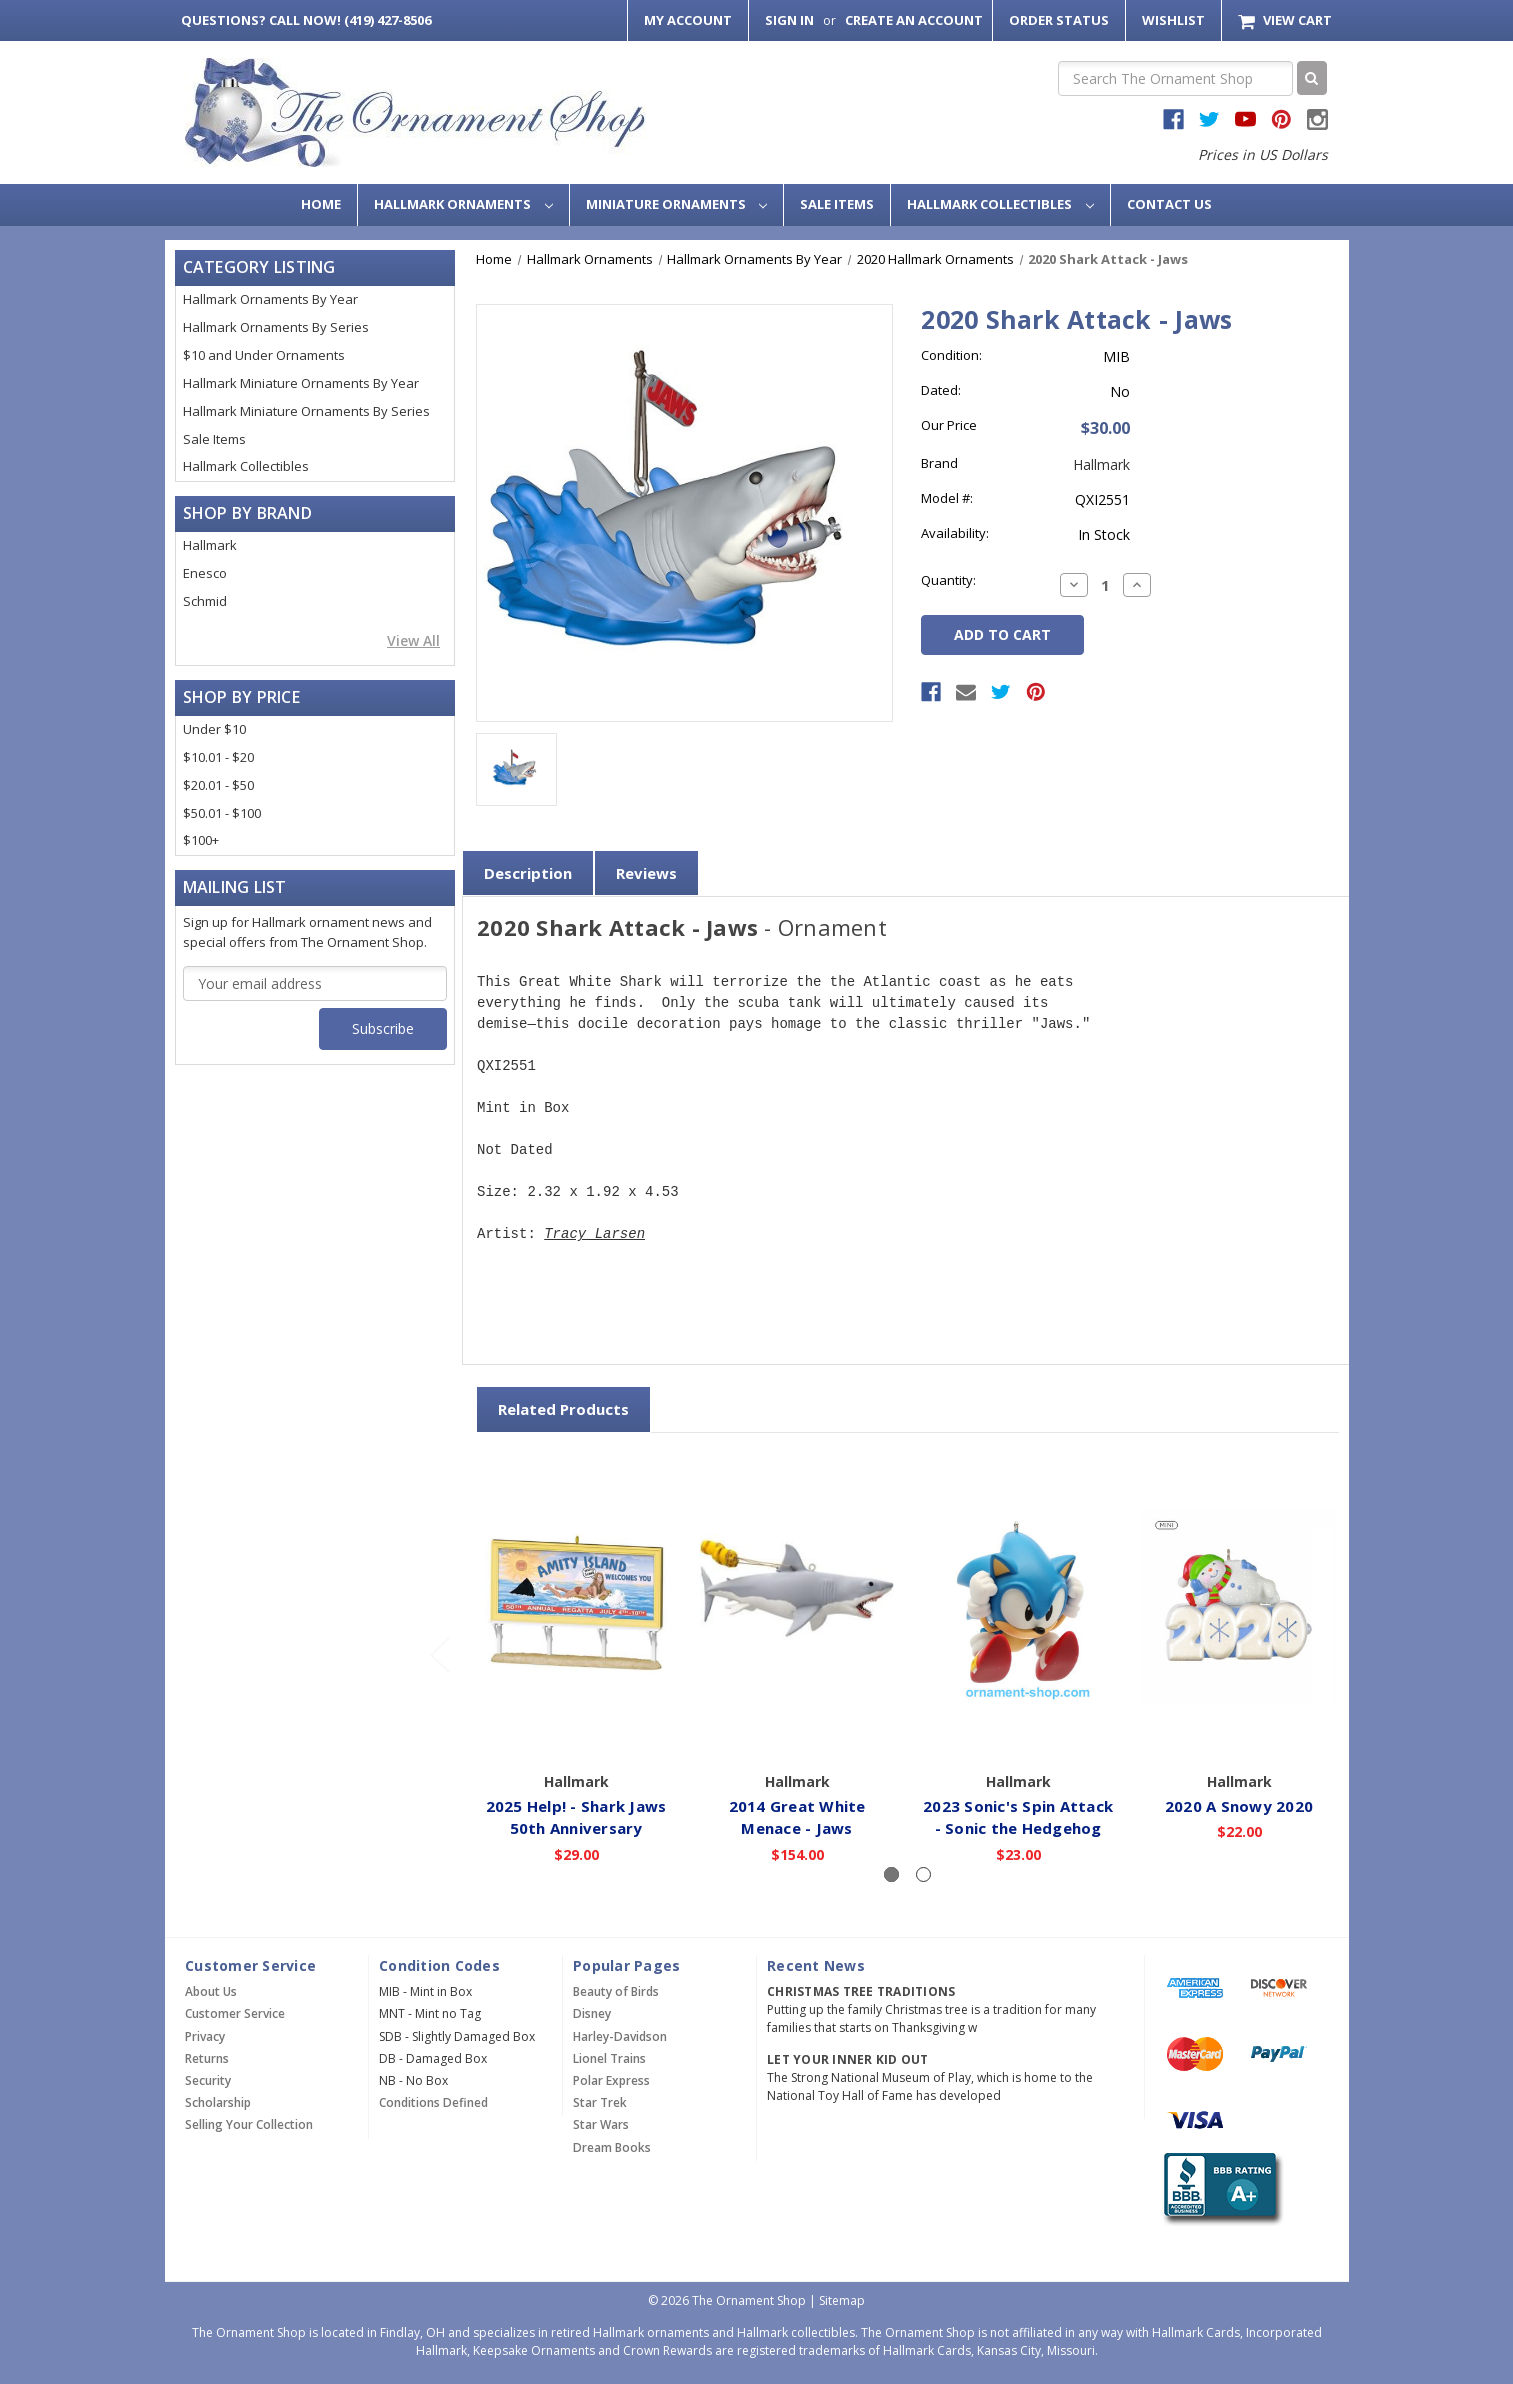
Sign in (789, 20)
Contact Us (1169, 204)
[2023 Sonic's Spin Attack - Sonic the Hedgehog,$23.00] (1018, 1606)
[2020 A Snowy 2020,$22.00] (1239, 1606)
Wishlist (1173, 20)
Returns (207, 2058)
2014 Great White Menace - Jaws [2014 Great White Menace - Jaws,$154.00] (797, 1816)
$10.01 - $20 (218, 757)
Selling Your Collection (249, 2124)
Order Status (1059, 20)
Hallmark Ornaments (463, 204)
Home (321, 204)
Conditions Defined (433, 2102)
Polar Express (611, 2080)
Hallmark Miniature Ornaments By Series (306, 411)
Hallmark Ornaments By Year (270, 299)
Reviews (646, 873)
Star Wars (601, 2124)
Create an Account (914, 20)
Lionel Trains (609, 2058)
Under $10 (214, 729)
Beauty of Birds (616, 1991)
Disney (592, 2013)
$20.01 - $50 (218, 785)
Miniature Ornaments (677, 204)
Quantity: (948, 580)
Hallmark (210, 545)
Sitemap (842, 2300)
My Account (688, 20)
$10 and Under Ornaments (264, 355)
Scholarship (218, 2102)
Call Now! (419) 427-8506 (306, 20)
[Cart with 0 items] (1284, 20)
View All (413, 640)
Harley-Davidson (620, 2036)
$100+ (201, 840)
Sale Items (837, 204)
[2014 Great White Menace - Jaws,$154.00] (797, 1606)
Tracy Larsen (594, 1234)
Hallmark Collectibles (1000, 204)
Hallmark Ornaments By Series (276, 327)
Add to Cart (576, 1733)
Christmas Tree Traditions (861, 1991)
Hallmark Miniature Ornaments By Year (301, 383)
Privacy (205, 2036)
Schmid (205, 601)
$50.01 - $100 (222, 813)
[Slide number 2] (923, 1874)
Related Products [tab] (563, 1409)
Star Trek (600, 2102)
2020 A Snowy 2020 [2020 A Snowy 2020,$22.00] (1239, 1805)
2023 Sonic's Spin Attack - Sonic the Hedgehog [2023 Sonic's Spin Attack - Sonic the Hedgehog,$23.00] (1018, 1816)
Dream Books (612, 2147)
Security (208, 2080)
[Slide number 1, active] (891, 1874)
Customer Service (235, 2013)
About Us (211, 1991)
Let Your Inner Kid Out (848, 2059)
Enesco (205, 573)
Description (528, 873)
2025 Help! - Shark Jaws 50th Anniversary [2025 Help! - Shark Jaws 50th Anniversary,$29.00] (576, 1816)
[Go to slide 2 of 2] (439, 1654)
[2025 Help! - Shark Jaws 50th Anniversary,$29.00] (576, 1606)
